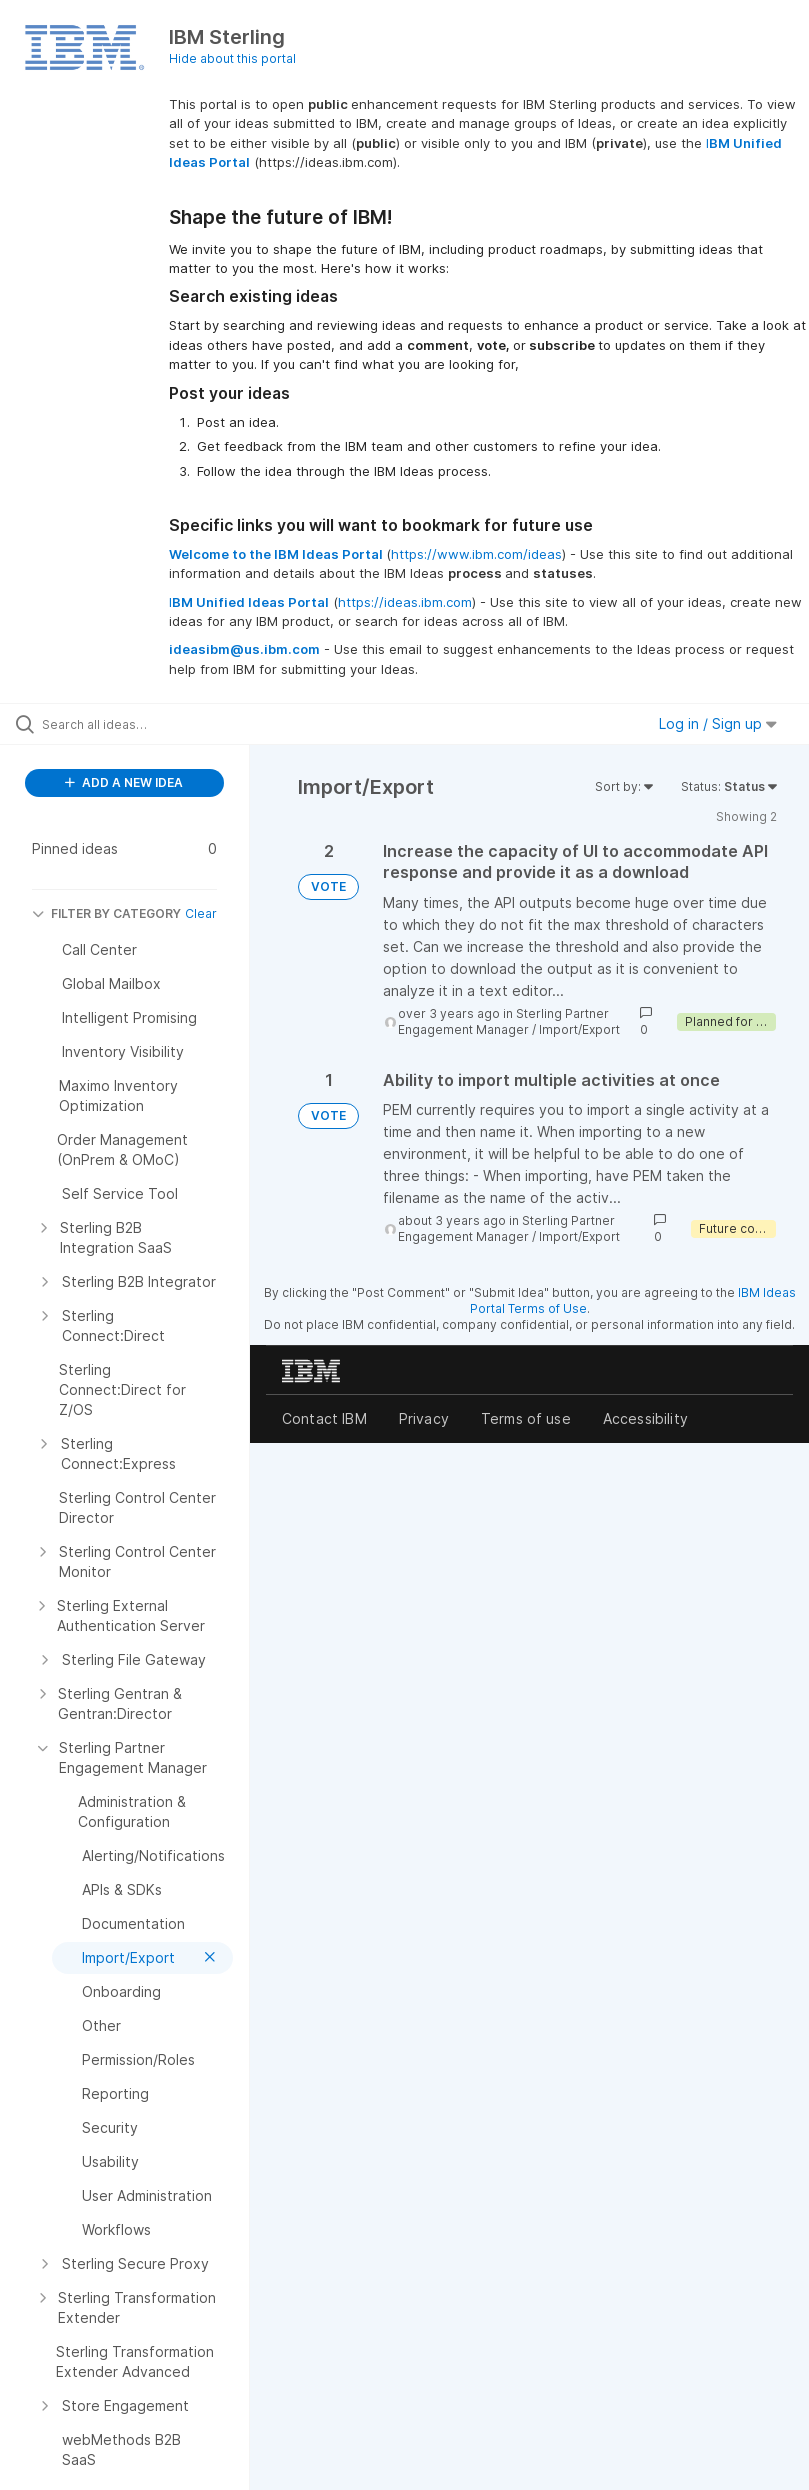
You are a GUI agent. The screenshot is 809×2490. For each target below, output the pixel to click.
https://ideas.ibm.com (405, 602)
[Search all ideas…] (135, 724)
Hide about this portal (232, 58)
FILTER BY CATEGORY (106, 913)
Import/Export (579, 1029)
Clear (201, 913)
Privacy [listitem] (424, 1418)
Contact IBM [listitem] (324, 1418)
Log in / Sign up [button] (718, 723)
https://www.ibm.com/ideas (476, 554)
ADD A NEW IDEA (124, 782)
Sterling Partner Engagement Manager (503, 1021)
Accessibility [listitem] (645, 1418)
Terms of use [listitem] (526, 1418)
